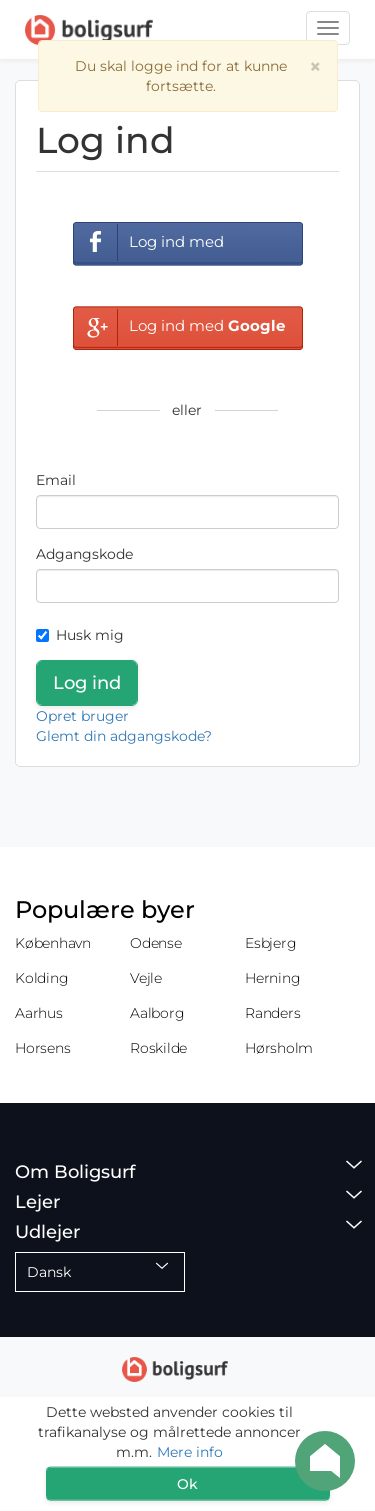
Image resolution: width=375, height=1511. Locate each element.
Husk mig (80, 635)
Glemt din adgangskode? (124, 736)
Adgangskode (84, 554)
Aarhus (39, 1013)
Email (56, 480)
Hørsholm (279, 1048)
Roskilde (158, 1048)
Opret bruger (82, 716)
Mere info (190, 1452)
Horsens (42, 1048)
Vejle (146, 978)
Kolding (41, 978)
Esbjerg (270, 943)
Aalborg (157, 1013)
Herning (272, 978)
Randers (272, 1013)
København (53, 943)
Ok (187, 1484)
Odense (156, 943)
